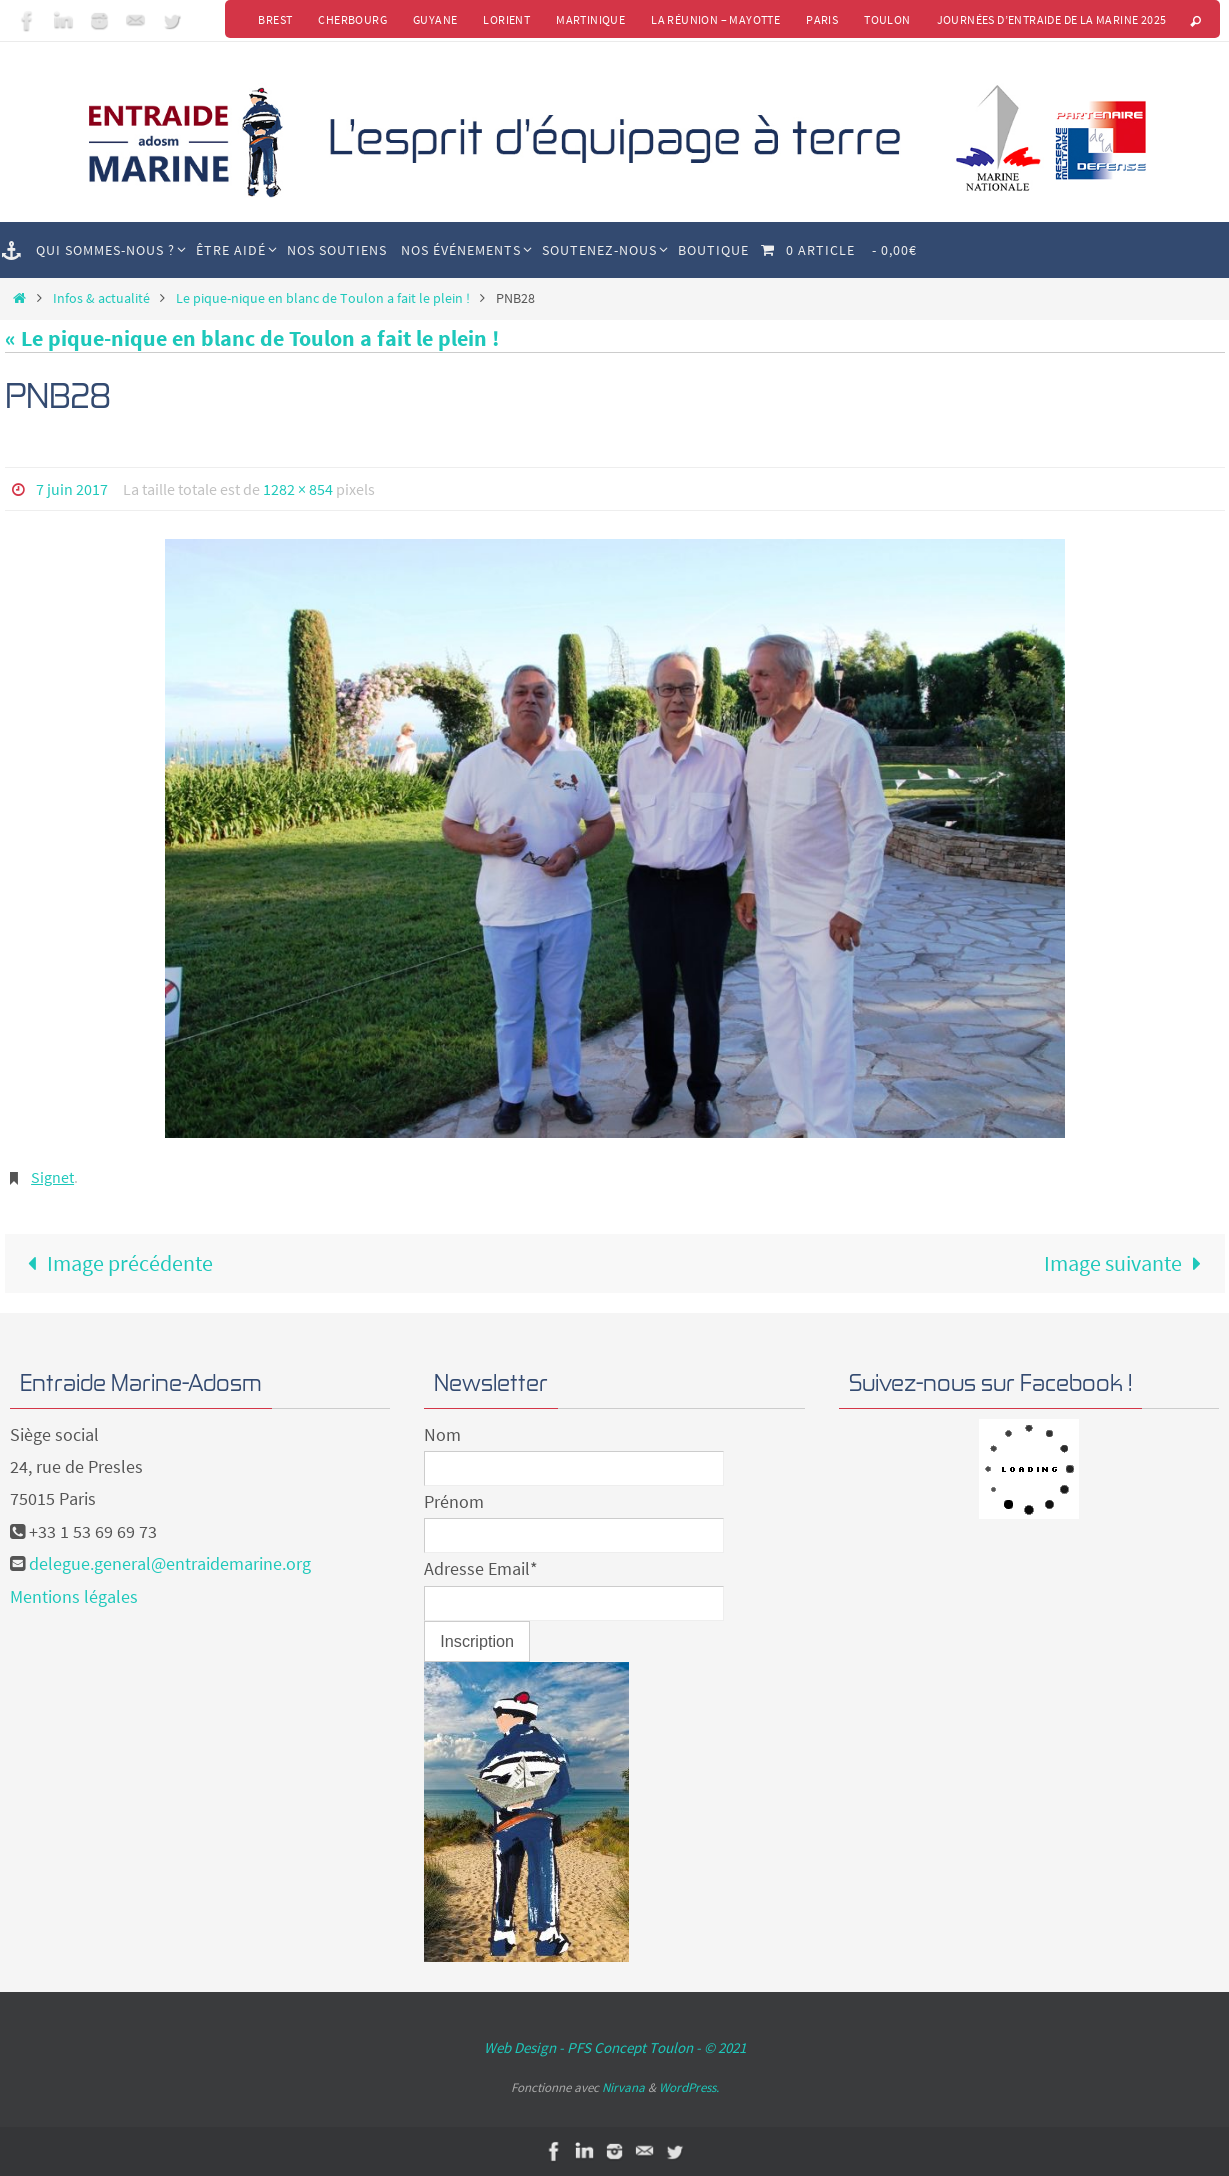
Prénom (454, 1501)
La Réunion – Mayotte (715, 19)
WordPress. (689, 2087)
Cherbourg (352, 19)
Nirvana (623, 2087)
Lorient (506, 19)
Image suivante (1128, 1263)
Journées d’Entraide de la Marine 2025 (1052, 19)
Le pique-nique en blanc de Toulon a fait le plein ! (323, 298)
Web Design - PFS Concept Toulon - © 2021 (615, 2047)
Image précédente (115, 1263)
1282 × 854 (298, 489)
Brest (275, 19)
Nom (442, 1434)
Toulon (887, 19)
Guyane (435, 19)
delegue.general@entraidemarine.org (170, 1563)
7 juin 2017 (72, 489)
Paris (822, 19)
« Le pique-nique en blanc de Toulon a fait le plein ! (252, 338)
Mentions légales (74, 1596)
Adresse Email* (481, 1568)
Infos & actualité (101, 298)
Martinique (590, 19)
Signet (52, 1177)
